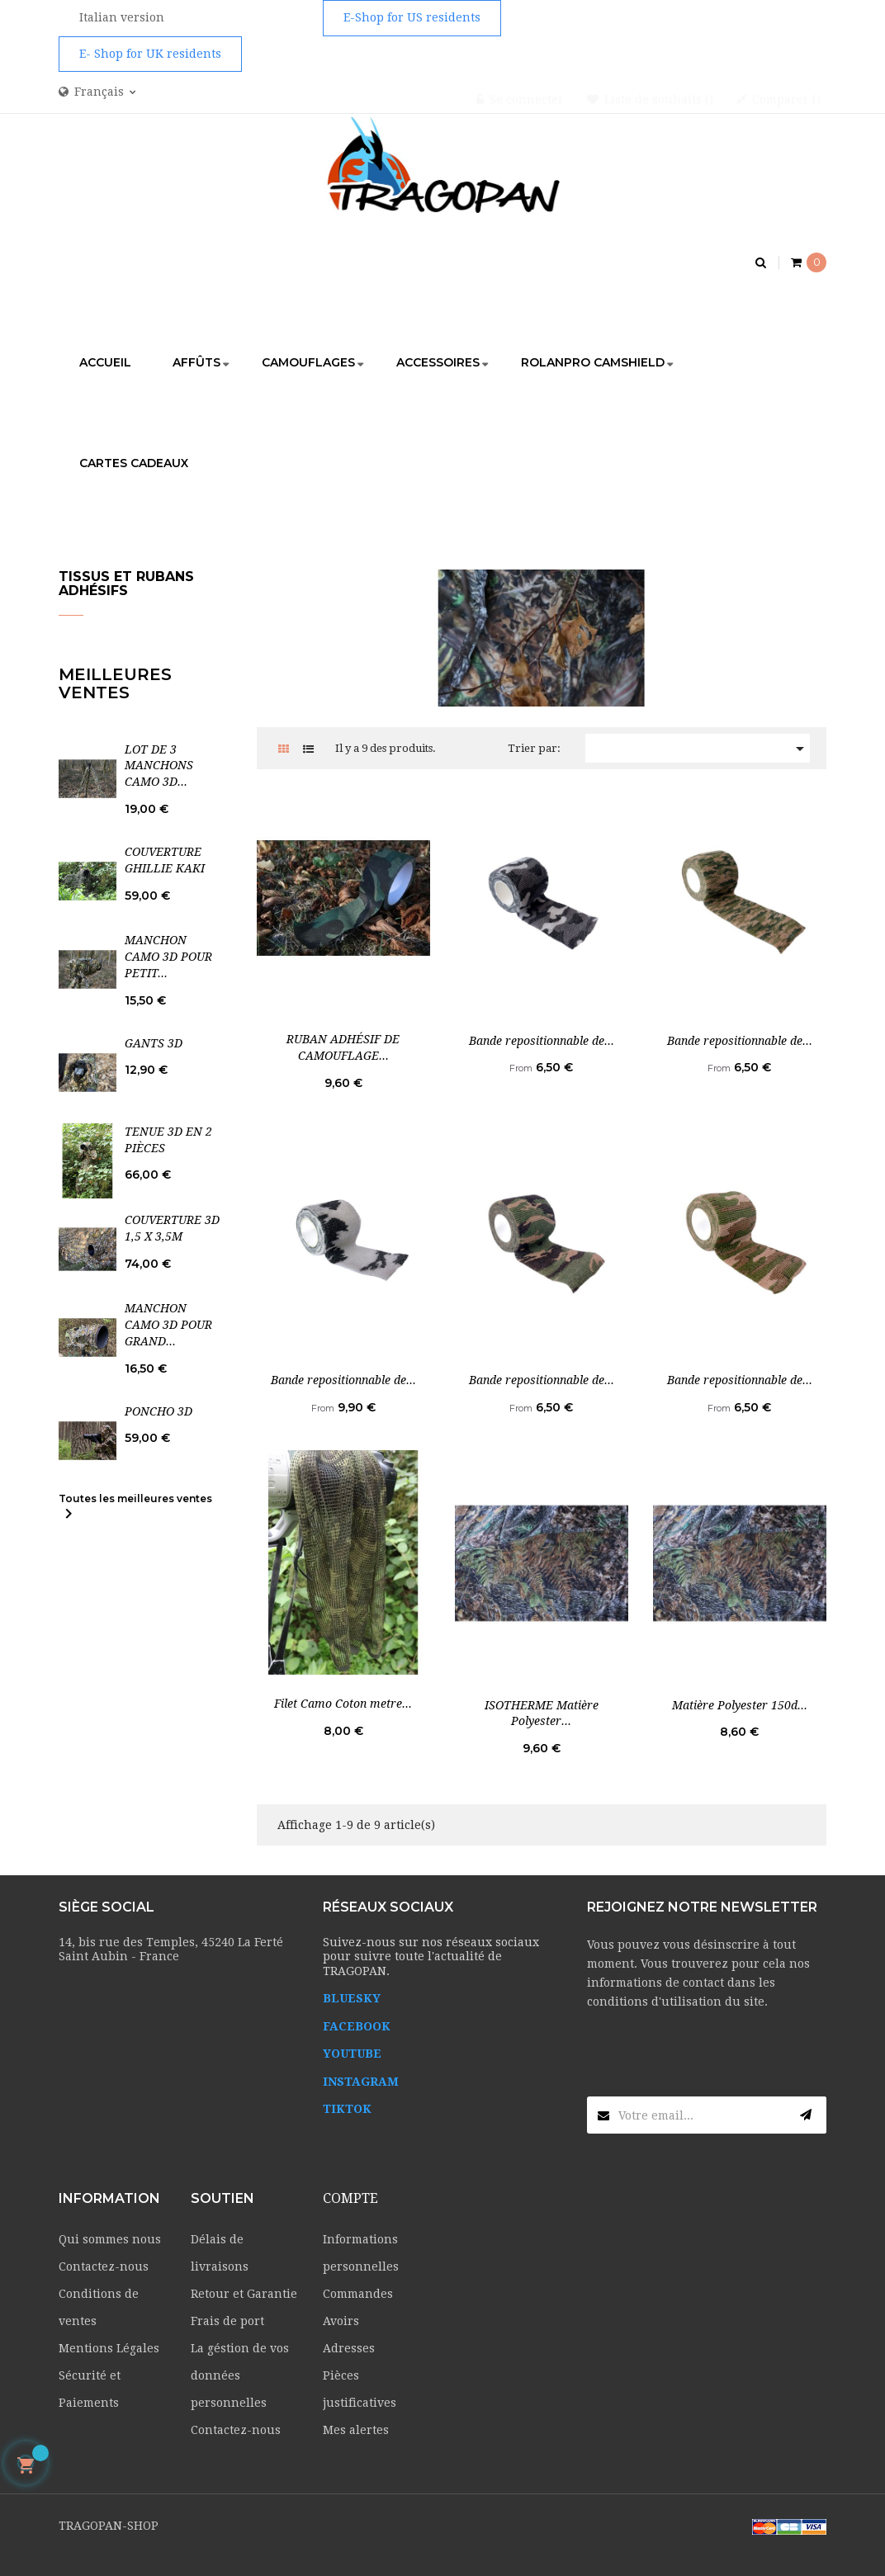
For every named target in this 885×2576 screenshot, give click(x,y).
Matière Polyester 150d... (739, 1705)
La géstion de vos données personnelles (240, 2375)
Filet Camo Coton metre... (343, 1703)
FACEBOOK (356, 2026)
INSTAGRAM (361, 2081)
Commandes (358, 2293)
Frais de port (227, 2321)
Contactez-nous (104, 2266)
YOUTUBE (352, 2053)
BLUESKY (352, 1998)
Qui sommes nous (110, 2239)
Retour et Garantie (244, 2293)
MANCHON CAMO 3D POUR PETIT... (168, 957)
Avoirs (341, 2321)
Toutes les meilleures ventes (135, 1508)
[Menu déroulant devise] (97, 92)
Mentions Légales (109, 2348)
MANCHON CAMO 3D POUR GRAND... (168, 1325)
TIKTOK (347, 2108)
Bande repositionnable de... (541, 1040)
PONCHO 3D (158, 1411)
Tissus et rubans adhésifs (126, 584)
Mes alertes (356, 2430)
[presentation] (712, 2064)
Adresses (349, 2348)
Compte (350, 2198)
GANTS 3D (153, 1043)
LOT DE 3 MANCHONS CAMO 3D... (159, 766)
